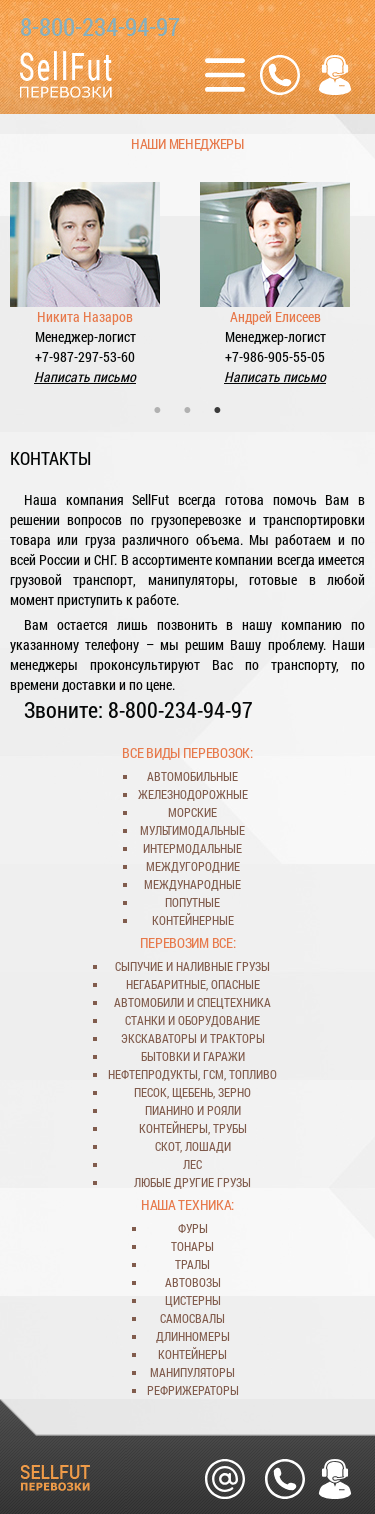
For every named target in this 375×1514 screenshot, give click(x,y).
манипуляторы (192, 1372)
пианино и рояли (193, 1110)
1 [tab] (158, 411)
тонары (192, 1246)
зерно (234, 1092)
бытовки (165, 1056)
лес (192, 1164)
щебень (192, 1092)
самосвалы (192, 1318)
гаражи (224, 1056)
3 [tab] (218, 411)
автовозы (193, 1282)
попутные (192, 902)
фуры (193, 1228)
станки (145, 1020)
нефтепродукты (153, 1074)
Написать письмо (85, 376)
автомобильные (192, 776)
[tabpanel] (85, 271)
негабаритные (166, 984)
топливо (253, 1074)
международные (192, 884)
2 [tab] (188, 411)
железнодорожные (193, 794)
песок (150, 1092)
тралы (192, 1264)
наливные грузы (223, 966)
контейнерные (193, 920)
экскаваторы (159, 1038)
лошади (208, 1146)
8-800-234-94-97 (100, 26)
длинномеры (193, 1336)
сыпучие (139, 966)
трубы (230, 1128)
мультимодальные (192, 830)
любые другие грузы (192, 1182)
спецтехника (234, 1002)
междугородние (193, 866)
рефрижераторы (193, 1390)
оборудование (219, 1020)
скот (167, 1146)
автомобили (149, 1002)
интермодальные (192, 848)
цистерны (193, 1300)
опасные (235, 984)
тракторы (237, 1038)
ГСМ (213, 1074)
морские (192, 812)
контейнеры (173, 1128)
